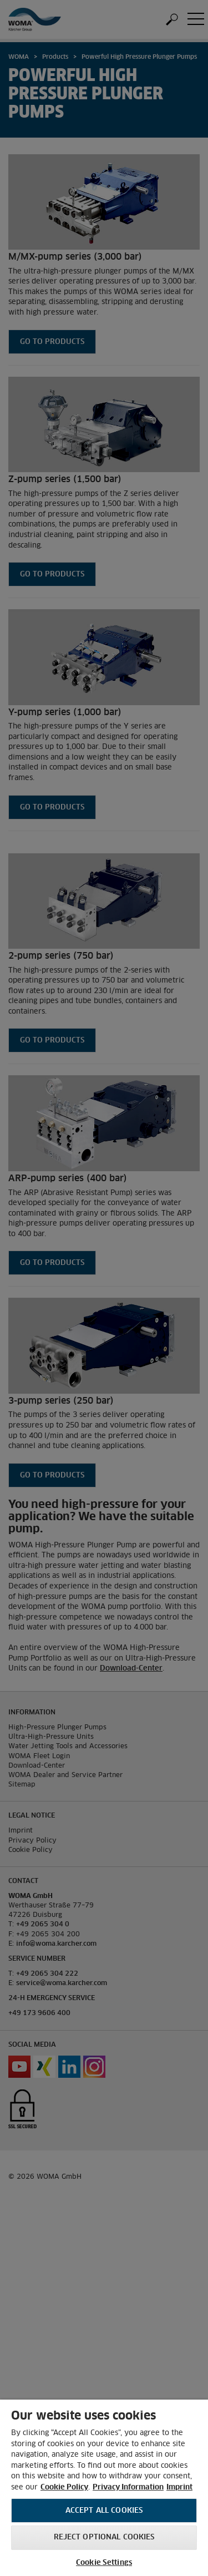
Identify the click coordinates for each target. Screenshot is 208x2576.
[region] (104, 2488)
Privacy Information (128, 2487)
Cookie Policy (64, 2487)
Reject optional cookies (104, 2537)
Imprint (179, 2487)
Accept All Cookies (104, 2510)
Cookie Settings (104, 2563)
